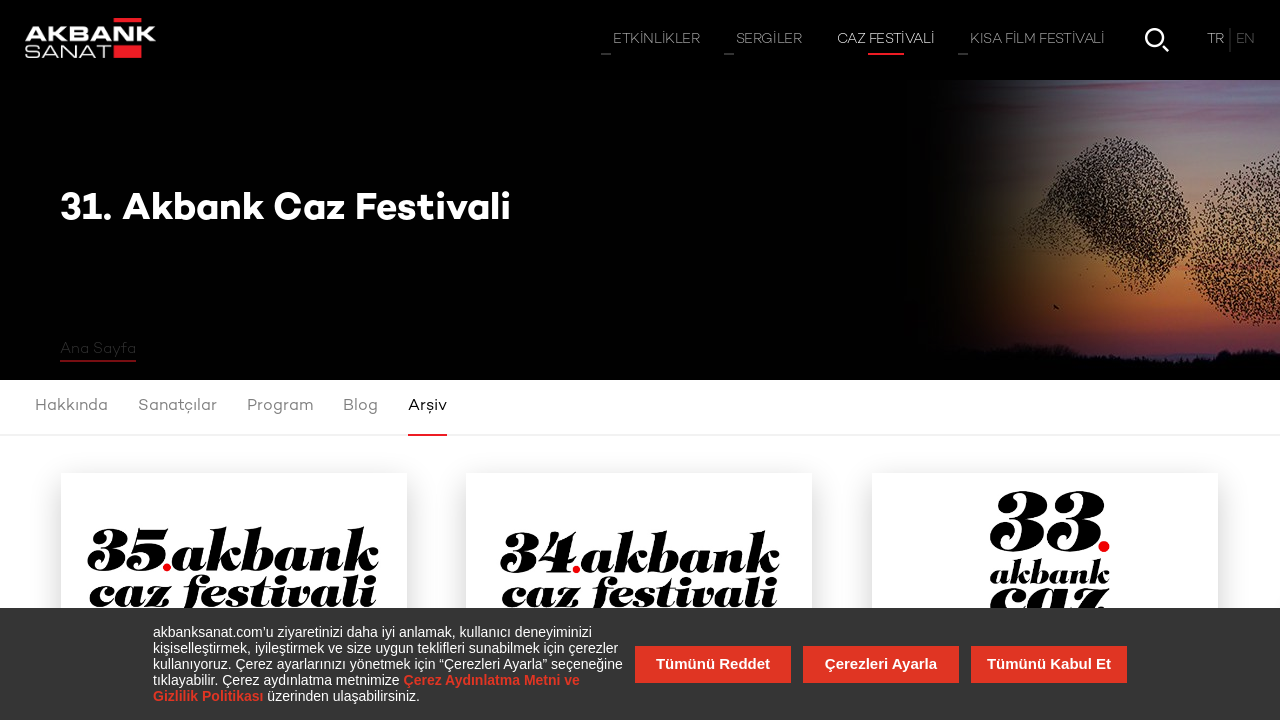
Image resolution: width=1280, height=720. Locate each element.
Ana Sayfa (98, 349)
